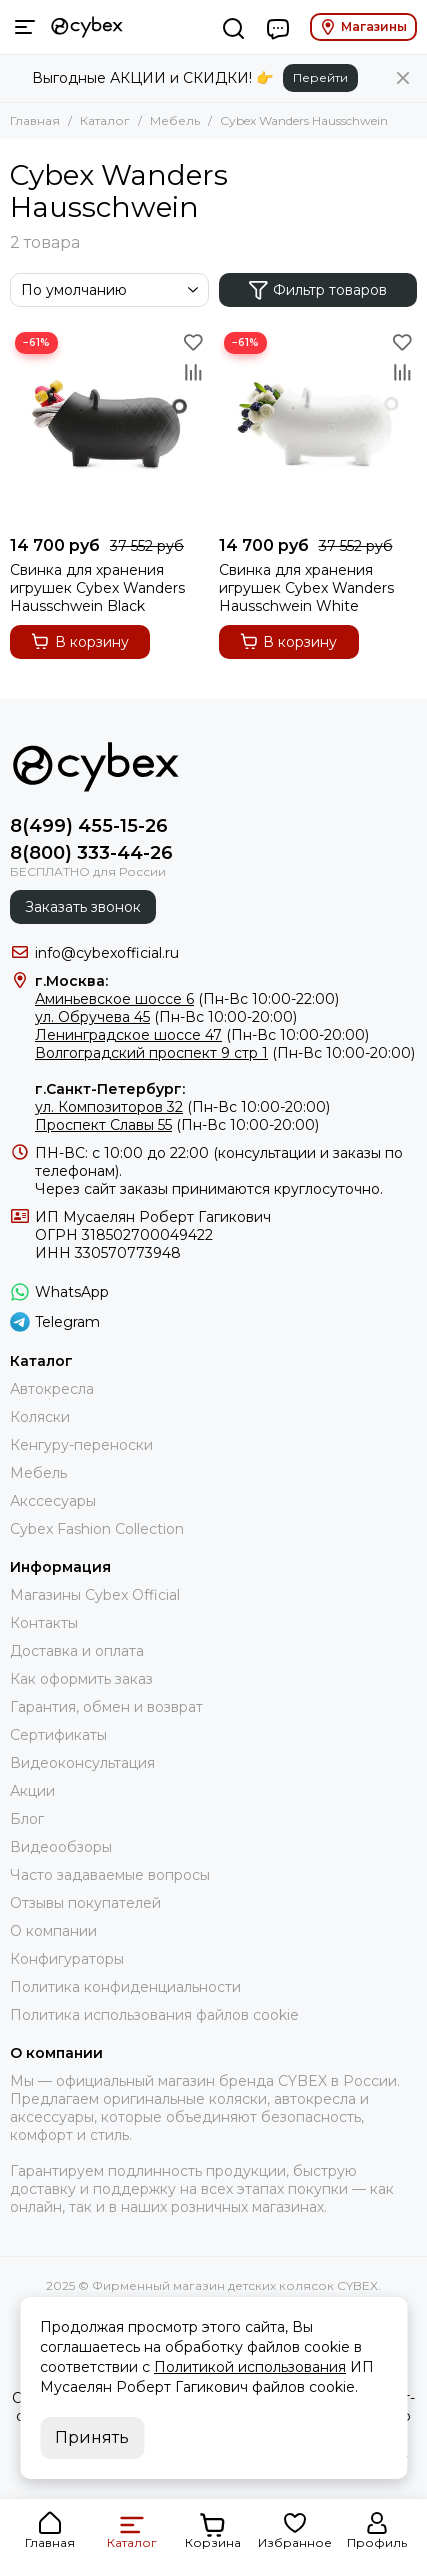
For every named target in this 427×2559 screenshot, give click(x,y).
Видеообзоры (61, 1847)
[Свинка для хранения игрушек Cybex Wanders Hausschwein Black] (109, 426)
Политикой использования (250, 2367)
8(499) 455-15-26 (89, 826)
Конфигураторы (67, 1959)
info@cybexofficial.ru (107, 953)
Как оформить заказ (81, 1679)
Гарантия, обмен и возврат (106, 1707)
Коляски (40, 1417)
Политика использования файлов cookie (154, 2015)
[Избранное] (194, 342)
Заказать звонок (83, 907)
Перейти (320, 77)
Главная (35, 120)
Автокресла (52, 1389)
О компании (53, 1931)
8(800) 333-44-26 (91, 853)
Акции (32, 1791)
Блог (27, 1819)
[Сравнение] (194, 372)
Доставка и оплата (77, 1651)
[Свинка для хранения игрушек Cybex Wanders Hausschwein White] (318, 426)
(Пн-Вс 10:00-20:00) (166, 1017)
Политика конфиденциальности (125, 1987)
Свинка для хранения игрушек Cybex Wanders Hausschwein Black (97, 588)
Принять (92, 2437)
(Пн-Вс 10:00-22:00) (187, 999)
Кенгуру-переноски (81, 1445)
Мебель (175, 120)
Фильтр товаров (318, 290)
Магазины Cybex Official (95, 1595)
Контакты (44, 1623)
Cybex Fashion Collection (97, 1529)
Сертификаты (58, 1735)
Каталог (105, 120)
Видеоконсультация (82, 1763)
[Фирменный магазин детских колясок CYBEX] (87, 27)
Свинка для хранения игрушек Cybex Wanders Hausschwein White (306, 588)
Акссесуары (53, 1501)
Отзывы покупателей (85, 1903)
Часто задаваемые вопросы (110, 1875)
